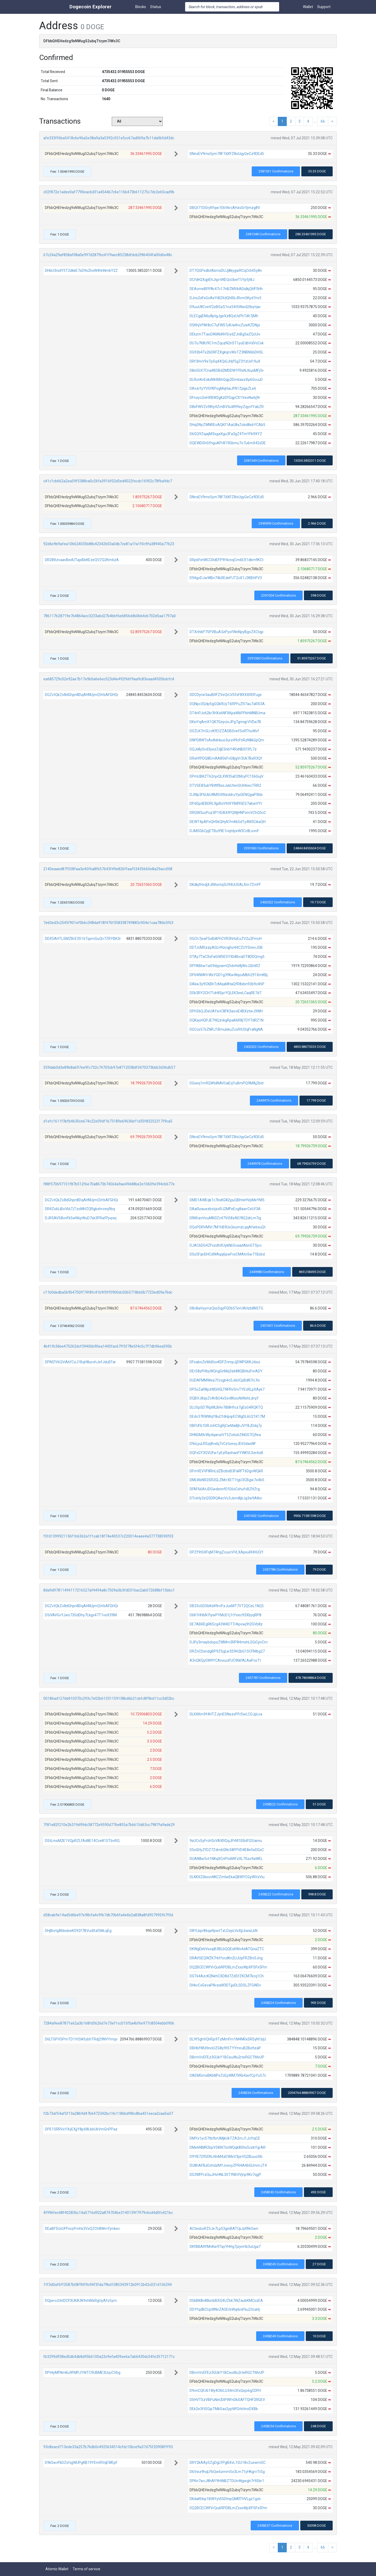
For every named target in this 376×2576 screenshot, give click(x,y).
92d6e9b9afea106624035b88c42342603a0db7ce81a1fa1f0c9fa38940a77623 (108, 544)
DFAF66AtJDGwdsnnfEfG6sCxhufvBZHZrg (225, 1489)
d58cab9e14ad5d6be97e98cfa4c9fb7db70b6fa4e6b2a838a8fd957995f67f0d (108, 1915)
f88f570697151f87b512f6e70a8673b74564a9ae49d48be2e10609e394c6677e (109, 1184)
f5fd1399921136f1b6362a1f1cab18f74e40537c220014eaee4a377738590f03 (108, 1536)
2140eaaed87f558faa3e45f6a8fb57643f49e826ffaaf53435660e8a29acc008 (107, 869)
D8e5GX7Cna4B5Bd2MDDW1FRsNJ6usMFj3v (227, 370)
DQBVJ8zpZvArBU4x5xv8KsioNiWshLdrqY (224, 1398)
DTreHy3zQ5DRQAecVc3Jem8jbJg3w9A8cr (226, 1498)
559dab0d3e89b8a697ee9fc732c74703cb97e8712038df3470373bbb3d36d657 (109, 1067)
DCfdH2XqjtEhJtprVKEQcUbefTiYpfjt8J (222, 280)
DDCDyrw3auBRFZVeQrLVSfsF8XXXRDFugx (226, 695)
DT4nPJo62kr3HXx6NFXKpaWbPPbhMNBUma (227, 713)
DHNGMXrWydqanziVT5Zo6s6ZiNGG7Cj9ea (225, 1435)
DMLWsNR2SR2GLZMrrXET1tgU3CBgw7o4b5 (227, 1480)
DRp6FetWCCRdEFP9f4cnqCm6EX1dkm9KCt (226, 560)
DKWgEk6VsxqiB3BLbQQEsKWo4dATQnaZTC (227, 1949)
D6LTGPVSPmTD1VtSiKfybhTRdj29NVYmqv (81, 2039)
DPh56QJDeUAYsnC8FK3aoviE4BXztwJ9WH (226, 1011)
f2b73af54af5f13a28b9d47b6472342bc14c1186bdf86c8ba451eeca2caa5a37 (108, 2113)
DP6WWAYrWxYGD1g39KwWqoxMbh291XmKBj (229, 975)
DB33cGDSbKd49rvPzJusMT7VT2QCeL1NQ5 (227, 1606)
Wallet (308, 7)
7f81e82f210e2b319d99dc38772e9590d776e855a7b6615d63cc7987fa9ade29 (109, 1825)
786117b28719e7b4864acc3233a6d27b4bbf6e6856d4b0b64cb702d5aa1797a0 (109, 616)
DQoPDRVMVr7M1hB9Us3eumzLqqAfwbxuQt (228, 1227)
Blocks (140, 7)
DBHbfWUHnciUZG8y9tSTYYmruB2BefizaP (225, 2048)
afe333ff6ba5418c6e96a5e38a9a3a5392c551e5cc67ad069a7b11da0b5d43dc (108, 138)
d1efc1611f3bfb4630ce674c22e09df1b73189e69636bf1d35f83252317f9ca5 (107, 1121)
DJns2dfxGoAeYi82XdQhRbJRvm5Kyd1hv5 (225, 298)
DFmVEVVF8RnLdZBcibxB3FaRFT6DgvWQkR (226, 1471)
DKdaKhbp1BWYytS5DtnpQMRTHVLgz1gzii (225, 2499)
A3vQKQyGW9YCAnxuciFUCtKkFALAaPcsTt (225, 1660)
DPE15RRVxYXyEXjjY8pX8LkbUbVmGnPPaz (81, 2129)
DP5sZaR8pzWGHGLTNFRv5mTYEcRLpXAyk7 (227, 1389)
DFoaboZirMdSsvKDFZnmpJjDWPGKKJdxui (225, 1362)
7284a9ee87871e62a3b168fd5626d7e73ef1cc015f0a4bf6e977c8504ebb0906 (108, 2023)
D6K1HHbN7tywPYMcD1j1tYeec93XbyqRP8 (225, 1615)
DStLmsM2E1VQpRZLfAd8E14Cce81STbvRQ (82, 1841)
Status (155, 7)
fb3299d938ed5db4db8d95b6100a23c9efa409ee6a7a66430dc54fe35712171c (109, 2357)
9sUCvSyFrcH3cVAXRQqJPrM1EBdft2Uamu (226, 1841)
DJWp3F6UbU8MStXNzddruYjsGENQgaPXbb (226, 794)
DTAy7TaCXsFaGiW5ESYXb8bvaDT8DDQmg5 (227, 956)
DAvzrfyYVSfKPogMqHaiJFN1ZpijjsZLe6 (223, 388)
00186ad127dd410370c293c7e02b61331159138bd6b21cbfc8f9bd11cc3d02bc (108, 1698)
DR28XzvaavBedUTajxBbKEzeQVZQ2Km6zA (82, 560)
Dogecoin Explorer (90, 7)
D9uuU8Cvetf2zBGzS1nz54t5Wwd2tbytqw (225, 307)
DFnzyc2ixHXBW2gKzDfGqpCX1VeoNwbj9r (225, 397)
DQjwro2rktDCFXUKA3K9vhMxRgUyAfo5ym (81, 2300)
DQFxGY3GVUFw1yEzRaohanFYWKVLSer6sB (226, 1453)
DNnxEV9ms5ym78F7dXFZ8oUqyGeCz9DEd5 (227, 154)
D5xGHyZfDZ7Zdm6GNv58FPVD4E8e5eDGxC (227, 1850)
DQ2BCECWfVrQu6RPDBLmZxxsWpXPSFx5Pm (228, 1967)
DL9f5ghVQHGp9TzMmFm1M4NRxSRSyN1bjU (228, 2039)
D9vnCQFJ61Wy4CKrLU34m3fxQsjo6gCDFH (225, 2390)
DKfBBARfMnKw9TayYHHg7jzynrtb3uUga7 (225, 2246)
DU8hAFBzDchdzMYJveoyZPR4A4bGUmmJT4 (228, 2165)
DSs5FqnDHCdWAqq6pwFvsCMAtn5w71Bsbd (227, 1254)
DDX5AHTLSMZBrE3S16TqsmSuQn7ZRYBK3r (83, 938)
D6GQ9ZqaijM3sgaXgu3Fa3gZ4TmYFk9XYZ (226, 434)
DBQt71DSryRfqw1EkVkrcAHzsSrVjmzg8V (225, 208)
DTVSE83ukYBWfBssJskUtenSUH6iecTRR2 (225, 785)
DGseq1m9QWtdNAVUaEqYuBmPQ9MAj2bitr (227, 1083)
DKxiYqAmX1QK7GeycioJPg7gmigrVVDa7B (225, 722)
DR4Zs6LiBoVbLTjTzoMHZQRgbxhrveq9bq (80, 1209)
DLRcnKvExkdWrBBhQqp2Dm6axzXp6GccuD (226, 379)
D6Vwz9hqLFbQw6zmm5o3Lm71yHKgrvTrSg (227, 2472)
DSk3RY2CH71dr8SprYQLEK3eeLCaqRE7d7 (225, 993)
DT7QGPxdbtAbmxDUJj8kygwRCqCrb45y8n (226, 270)
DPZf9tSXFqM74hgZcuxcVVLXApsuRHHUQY (226, 1552)
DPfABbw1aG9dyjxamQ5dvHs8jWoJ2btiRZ (225, 966)
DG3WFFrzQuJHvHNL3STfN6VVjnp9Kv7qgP (225, 2174)
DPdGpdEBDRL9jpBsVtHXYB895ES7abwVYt (226, 803)
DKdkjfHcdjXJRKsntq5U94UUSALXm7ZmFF (225, 884)
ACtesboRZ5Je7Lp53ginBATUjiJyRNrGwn (224, 2228)
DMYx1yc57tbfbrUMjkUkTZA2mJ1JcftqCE (225, 2138)
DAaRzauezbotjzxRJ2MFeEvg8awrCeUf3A (225, 1209)
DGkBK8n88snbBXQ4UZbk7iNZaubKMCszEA (226, 2300)
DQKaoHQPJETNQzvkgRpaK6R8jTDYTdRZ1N (226, 1020)
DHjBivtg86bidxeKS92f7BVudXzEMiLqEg (78, 1931)
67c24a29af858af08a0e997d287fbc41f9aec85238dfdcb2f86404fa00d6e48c (107, 255)
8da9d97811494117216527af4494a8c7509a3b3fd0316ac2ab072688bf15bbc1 (109, 1590)
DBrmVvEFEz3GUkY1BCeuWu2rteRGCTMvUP (227, 2057)
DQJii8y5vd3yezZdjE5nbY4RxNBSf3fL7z (223, 749)
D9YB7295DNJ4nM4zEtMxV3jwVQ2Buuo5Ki (226, 2156)
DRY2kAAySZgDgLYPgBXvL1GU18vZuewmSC (228, 2462)
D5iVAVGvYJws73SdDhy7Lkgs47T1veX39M (81, 1615)
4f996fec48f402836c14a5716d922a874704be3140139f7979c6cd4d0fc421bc (108, 2213)
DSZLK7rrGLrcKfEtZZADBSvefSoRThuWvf (224, 731)
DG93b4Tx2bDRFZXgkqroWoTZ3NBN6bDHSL (226, 352)
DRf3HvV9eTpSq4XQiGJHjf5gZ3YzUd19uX (225, 361)
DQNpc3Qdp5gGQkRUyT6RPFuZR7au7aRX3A (227, 704)
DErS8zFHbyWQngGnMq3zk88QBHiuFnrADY (226, 1371)
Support (324, 7)
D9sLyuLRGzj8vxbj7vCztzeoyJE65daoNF (223, 1444)
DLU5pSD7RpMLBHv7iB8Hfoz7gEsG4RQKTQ (226, 1407)
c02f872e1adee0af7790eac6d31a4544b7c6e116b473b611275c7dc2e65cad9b (108, 192)
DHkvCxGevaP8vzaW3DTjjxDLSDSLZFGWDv (225, 1985)
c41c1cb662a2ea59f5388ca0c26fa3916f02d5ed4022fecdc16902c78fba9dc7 (107, 481)
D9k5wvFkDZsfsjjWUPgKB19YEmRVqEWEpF (81, 2462)
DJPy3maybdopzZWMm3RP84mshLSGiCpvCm (229, 1642)
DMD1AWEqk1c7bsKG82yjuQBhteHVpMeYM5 (227, 1200)
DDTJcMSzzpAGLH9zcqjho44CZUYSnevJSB (226, 947)
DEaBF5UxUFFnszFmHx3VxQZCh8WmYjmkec (82, 2228)
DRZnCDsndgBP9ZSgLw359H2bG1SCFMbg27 (227, 1651)
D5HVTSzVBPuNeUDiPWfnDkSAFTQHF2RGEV (227, 2400)
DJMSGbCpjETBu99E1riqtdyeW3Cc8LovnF (224, 831)
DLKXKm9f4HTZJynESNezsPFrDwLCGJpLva (226, 1714)
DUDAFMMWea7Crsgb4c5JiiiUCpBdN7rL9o (225, 1380)
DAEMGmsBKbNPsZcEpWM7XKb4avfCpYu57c (228, 2075)
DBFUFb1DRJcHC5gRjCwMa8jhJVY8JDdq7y (226, 1426)
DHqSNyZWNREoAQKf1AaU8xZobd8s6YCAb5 (227, 425)
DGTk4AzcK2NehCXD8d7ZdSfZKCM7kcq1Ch (227, 1976)
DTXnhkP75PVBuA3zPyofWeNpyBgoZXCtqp (226, 632)
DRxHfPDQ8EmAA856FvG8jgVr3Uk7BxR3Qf (226, 758)
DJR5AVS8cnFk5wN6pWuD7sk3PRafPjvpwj (80, 1218)
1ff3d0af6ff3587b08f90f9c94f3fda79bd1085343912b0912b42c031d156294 (107, 2285)
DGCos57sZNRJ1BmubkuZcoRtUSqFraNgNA (226, 1029)
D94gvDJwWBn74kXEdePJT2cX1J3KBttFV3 (226, 578)
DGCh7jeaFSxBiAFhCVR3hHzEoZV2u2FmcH (226, 938)
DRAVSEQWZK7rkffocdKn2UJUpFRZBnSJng (226, 1958)
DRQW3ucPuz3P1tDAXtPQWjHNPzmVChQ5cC (228, 812)
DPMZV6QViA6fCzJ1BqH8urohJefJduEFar (80, 1362)
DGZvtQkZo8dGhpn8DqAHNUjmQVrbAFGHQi (81, 695)
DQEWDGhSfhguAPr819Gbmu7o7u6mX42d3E (228, 443)
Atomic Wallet (56, 2569)
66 (323, 121)
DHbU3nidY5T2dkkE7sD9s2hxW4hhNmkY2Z (81, 270)
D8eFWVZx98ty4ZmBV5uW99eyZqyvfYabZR (227, 407)
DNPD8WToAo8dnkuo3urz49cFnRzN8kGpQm (227, 740)
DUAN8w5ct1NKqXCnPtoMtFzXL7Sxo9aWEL (226, 1859)
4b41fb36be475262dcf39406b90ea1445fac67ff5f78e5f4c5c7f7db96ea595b (107, 1346)
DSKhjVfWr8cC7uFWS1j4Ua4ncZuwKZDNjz (225, 325)
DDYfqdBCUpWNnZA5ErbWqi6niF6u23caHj (225, 2309)
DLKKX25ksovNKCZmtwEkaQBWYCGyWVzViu (227, 1877)
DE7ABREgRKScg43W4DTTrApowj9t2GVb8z (226, 1624)
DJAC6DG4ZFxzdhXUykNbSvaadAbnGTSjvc (226, 1245)
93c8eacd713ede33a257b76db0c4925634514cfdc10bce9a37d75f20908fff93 (108, 2447)
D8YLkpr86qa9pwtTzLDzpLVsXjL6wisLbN (223, 1931)
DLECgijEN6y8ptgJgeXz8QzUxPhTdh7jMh (224, 316)
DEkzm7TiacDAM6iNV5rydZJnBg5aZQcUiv (225, 334)
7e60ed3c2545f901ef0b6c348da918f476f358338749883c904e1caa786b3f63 (108, 923)
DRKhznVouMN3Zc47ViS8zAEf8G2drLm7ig (225, 1218)
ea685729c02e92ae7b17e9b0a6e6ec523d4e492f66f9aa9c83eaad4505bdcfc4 (108, 679)
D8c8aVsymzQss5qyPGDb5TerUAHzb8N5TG (226, 1308)
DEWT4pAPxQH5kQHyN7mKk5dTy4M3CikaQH (228, 822)
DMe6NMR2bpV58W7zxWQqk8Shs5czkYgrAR (228, 2147)
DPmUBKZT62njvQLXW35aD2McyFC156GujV (226, 776)
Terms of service (86, 2569)
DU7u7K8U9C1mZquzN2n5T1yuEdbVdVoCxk (227, 343)
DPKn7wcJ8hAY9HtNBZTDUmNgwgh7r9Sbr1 (227, 2481)
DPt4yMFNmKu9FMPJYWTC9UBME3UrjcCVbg (82, 2372)
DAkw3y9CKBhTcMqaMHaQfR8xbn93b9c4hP (227, 984)
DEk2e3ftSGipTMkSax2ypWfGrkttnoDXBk (224, 2409)
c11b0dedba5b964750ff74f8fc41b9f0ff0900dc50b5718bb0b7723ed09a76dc (107, 1292)
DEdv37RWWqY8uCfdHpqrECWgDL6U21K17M (227, 1416)
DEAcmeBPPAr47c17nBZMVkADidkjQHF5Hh (226, 289)
